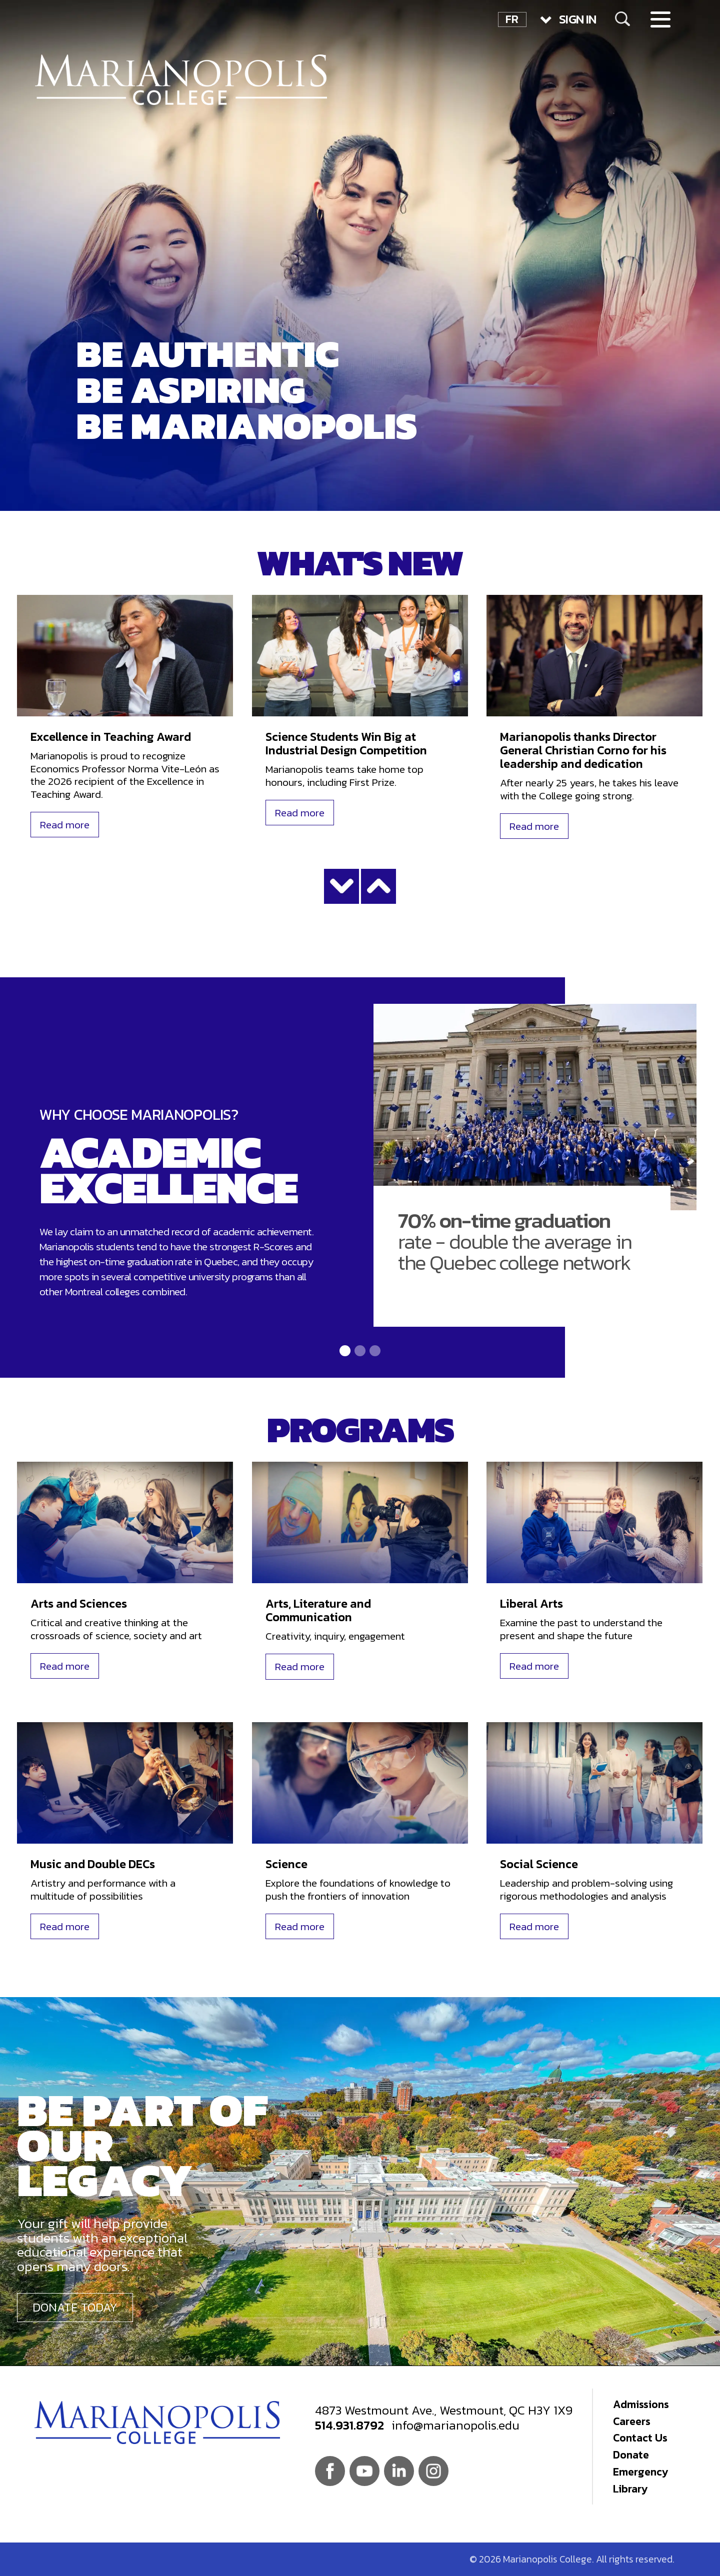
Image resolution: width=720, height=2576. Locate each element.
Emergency (640, 2472)
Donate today (75, 2307)
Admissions (641, 2404)
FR (512, 19)
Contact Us (640, 2438)
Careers (631, 2421)
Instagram (433, 2471)
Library (630, 2489)
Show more (341, 886)
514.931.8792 (349, 2425)
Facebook (330, 2471)
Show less (378, 886)
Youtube (365, 2471)
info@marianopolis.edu (456, 2425)
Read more (65, 824)
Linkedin (399, 2471)
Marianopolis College (181, 79)
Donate (631, 2455)
